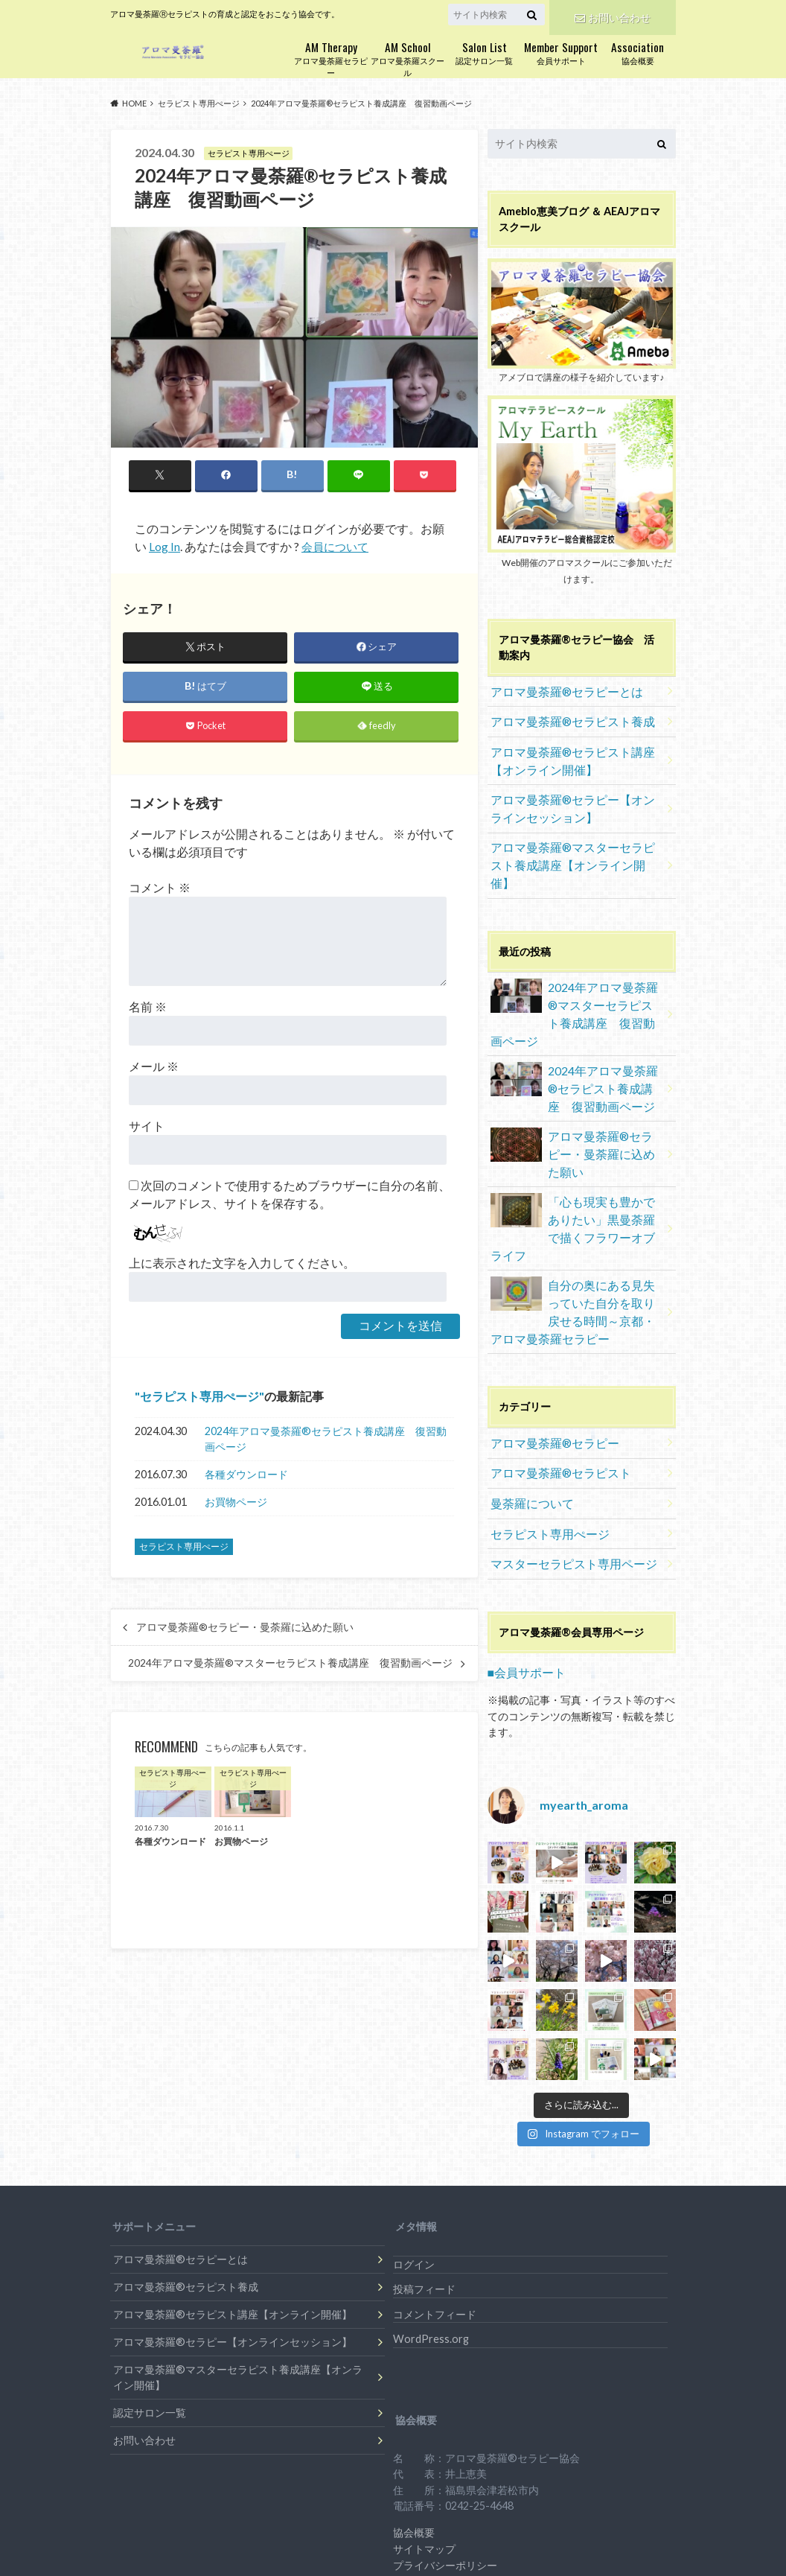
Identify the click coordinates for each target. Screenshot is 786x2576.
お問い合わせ (613, 14)
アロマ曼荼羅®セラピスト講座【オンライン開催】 (573, 751)
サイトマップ (424, 2416)
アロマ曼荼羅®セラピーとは (558, 688)
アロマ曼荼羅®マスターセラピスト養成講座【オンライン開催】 (573, 838)
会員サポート (561, 52)
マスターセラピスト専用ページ (563, 1434)
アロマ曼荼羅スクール (407, 58)
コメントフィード (434, 2181)
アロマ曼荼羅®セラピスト (553, 1351)
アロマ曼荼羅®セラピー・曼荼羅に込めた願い (245, 1629)
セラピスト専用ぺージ (199, 1397)
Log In (164, 547)
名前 (148, 1007)
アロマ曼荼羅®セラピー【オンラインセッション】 (573, 795)
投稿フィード (424, 2156)
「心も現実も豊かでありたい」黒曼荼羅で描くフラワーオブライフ (576, 1129)
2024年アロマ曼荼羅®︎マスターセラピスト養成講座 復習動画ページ (290, 1664)
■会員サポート (522, 1540)
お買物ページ (236, 1503)
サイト (146, 1126)
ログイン (414, 2131)
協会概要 (637, 52)
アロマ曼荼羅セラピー (331, 58)
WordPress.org (431, 2206)
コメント (160, 888)
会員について (337, 547)
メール (154, 1067)
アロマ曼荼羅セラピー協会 (579, 2511)
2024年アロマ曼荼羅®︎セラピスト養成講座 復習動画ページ (326, 1440)
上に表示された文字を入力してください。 (242, 1263)
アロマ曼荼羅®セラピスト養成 (563, 716)
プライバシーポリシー (445, 2432)
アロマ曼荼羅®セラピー (547, 1323)
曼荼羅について (527, 1379)
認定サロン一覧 (484, 52)
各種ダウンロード (246, 1475)
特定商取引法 (424, 2448)
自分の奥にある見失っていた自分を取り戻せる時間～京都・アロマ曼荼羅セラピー (576, 1197)
